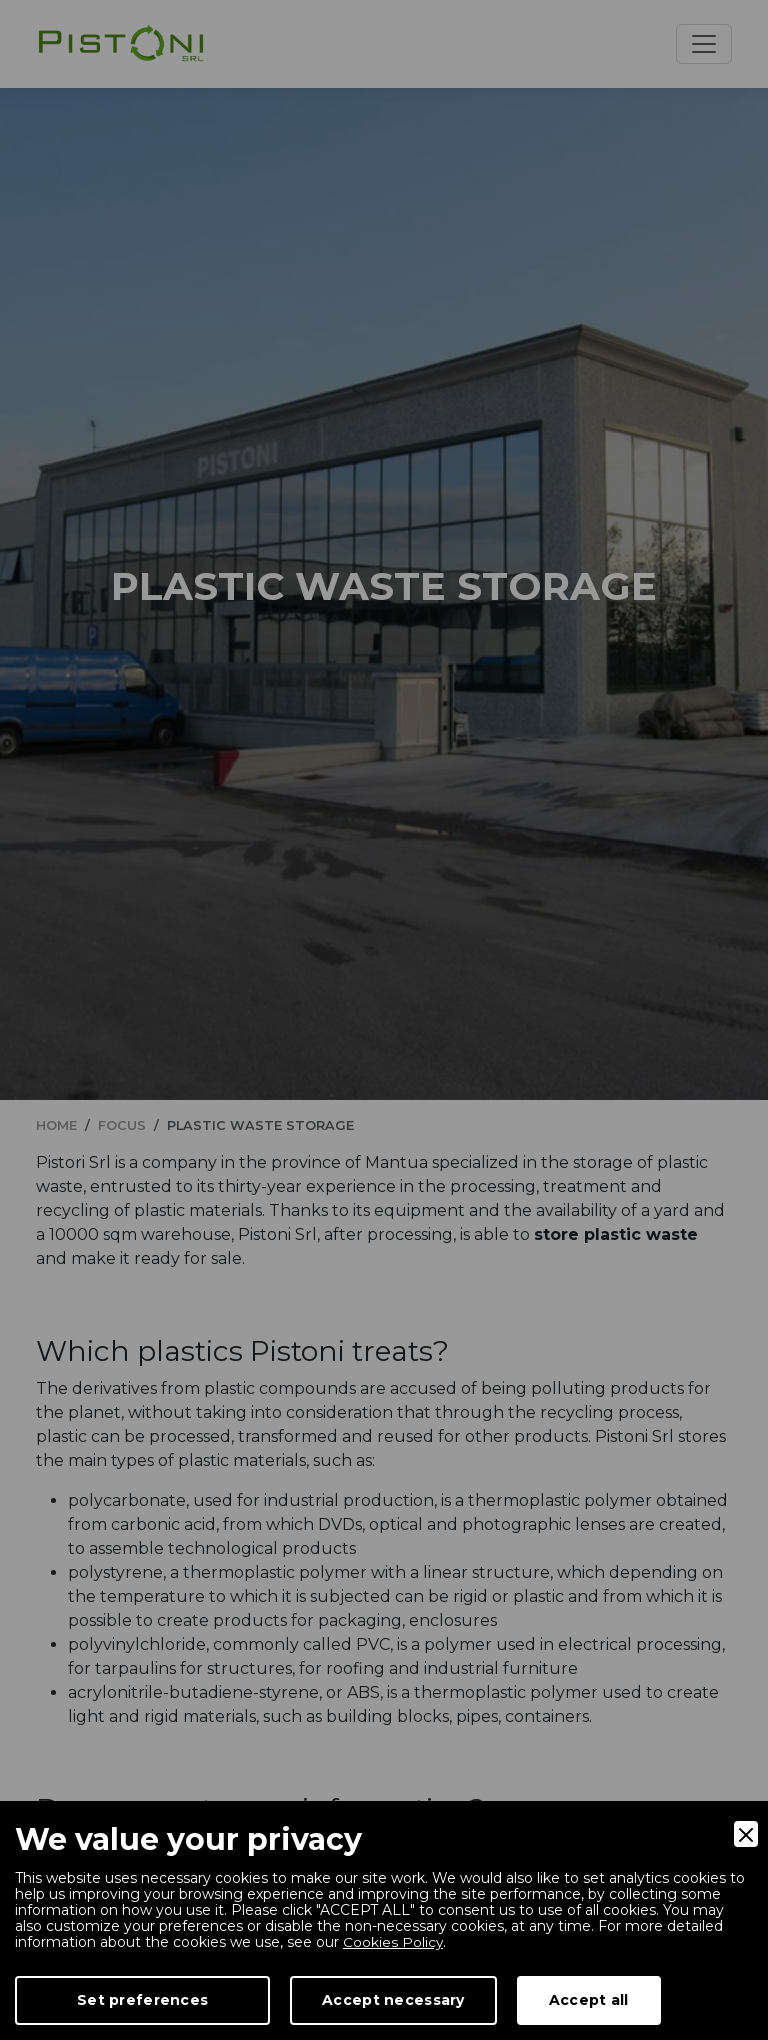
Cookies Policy (393, 1942)
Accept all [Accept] (589, 2000)
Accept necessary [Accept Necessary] (393, 2000)
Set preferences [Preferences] (142, 2000)
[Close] (746, 1834)
